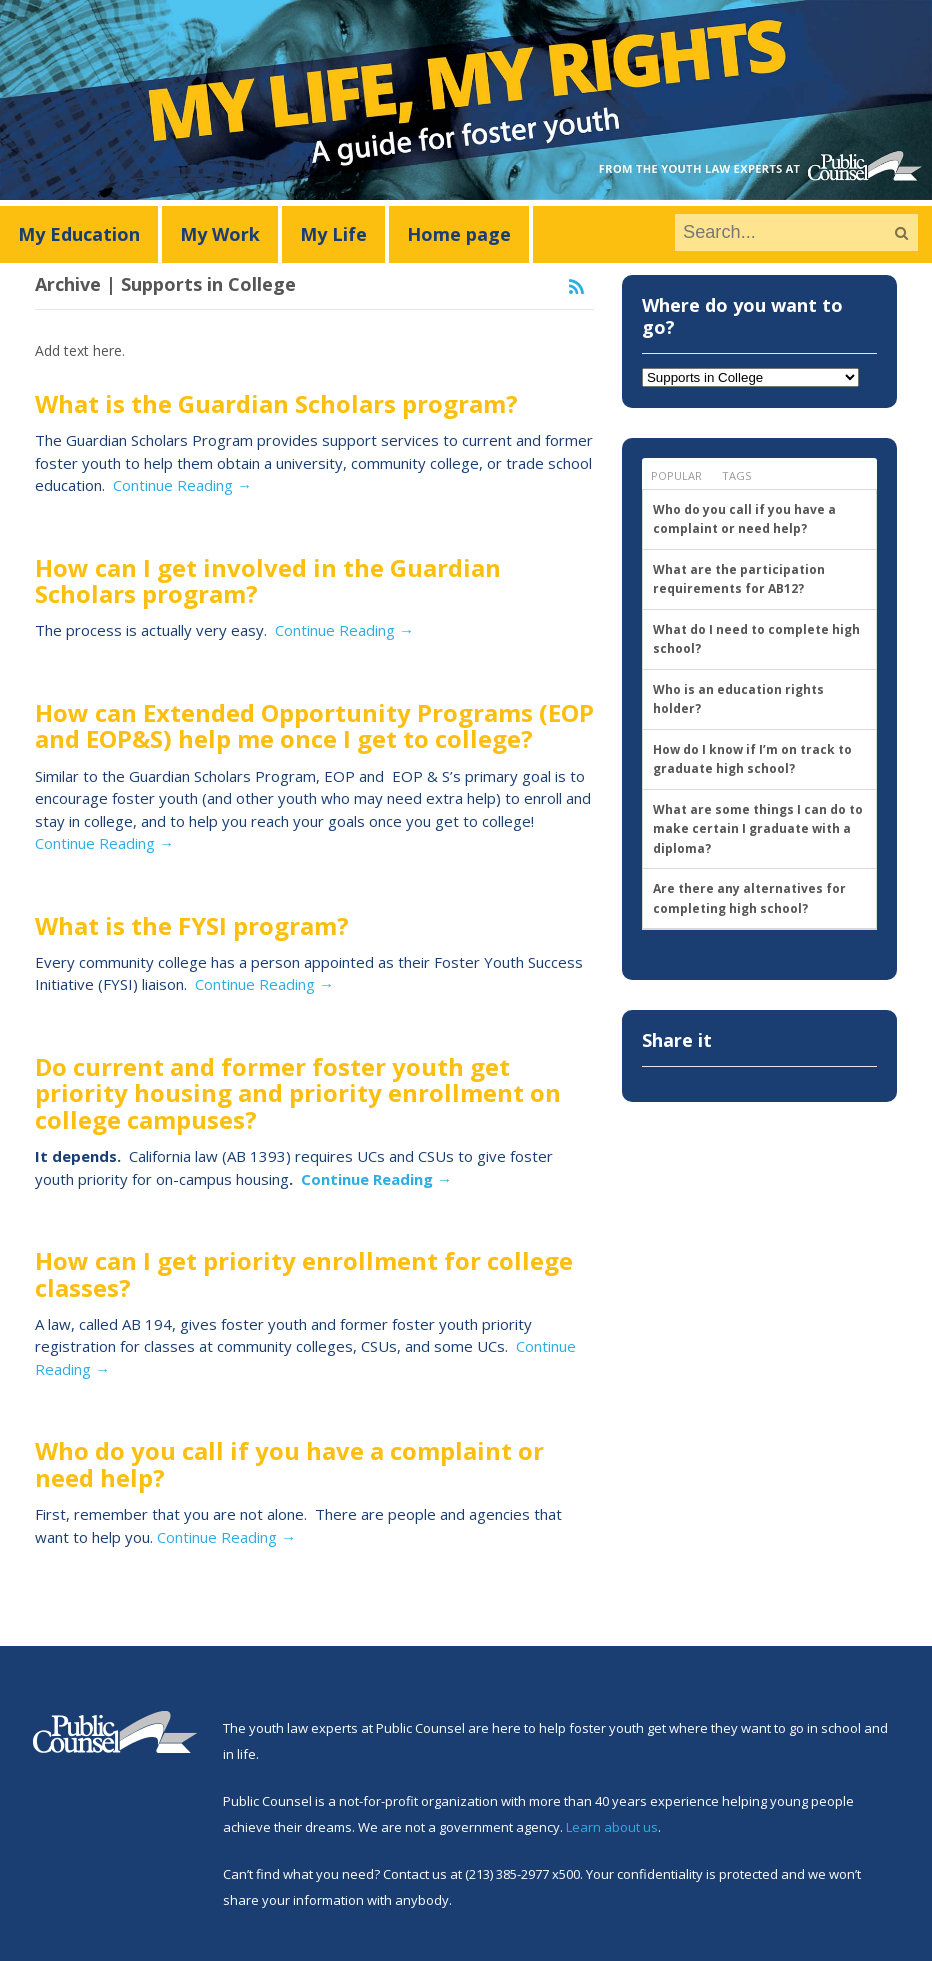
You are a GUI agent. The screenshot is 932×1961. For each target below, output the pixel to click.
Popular (676, 475)
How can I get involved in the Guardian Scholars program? (268, 580)
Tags (736, 475)
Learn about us (612, 1827)
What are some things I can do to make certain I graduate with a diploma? (758, 829)
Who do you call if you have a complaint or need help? (289, 1463)
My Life (333, 234)
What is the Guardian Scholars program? (276, 403)
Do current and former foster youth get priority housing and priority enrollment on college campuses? (298, 1093)
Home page (459, 234)
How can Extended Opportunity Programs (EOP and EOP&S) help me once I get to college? (314, 725)
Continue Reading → (182, 485)
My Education (79, 234)
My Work (220, 234)
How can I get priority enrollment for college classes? (304, 1273)
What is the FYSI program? (192, 925)
